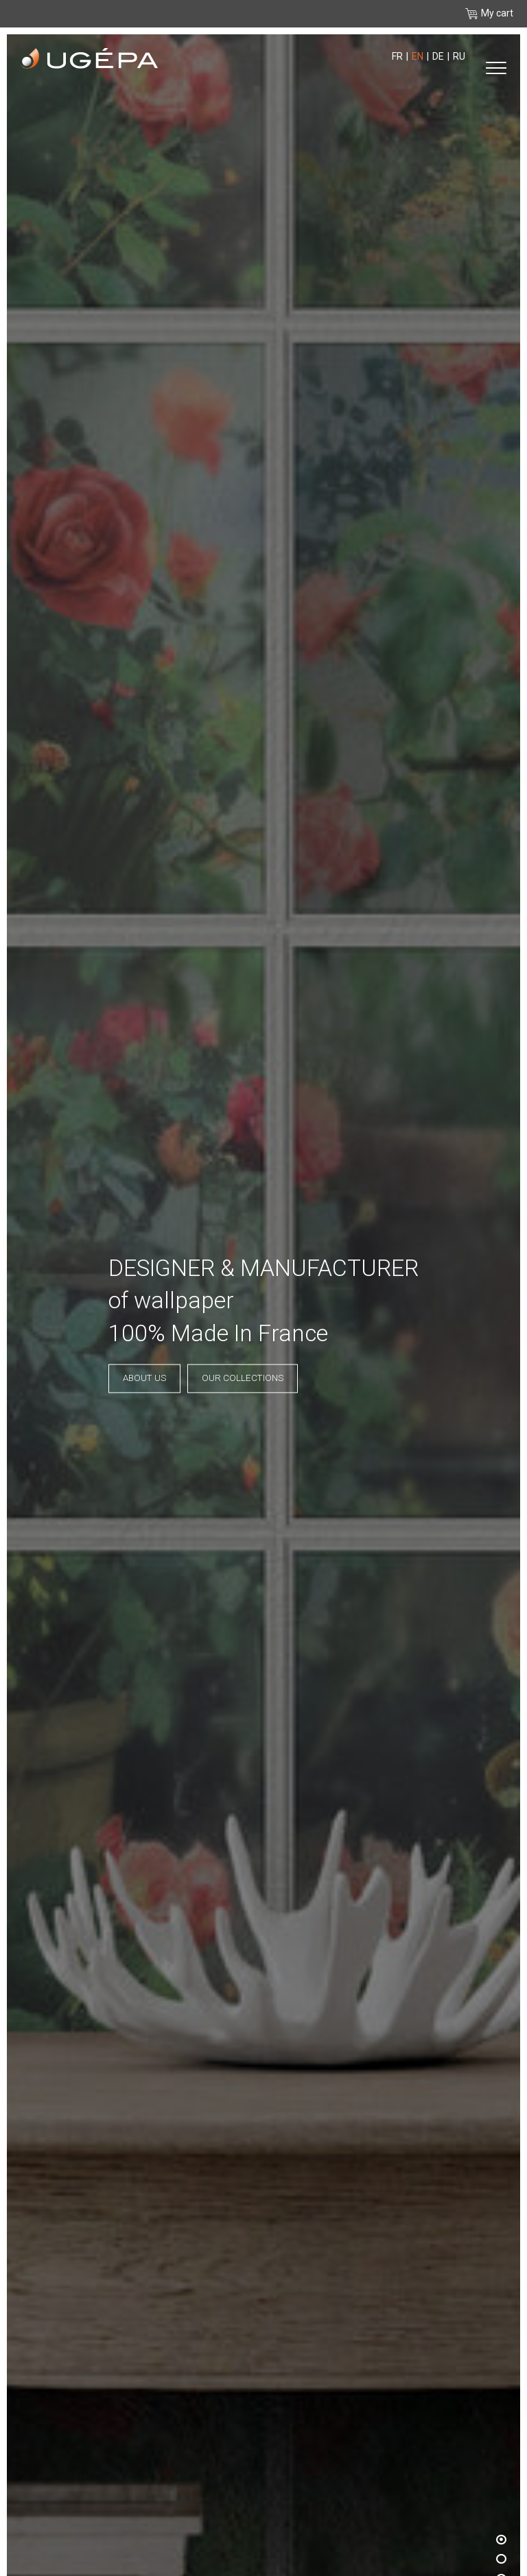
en (417, 56)
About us (144, 1378)
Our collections (242, 1378)
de (438, 56)
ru (459, 56)
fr (397, 56)
